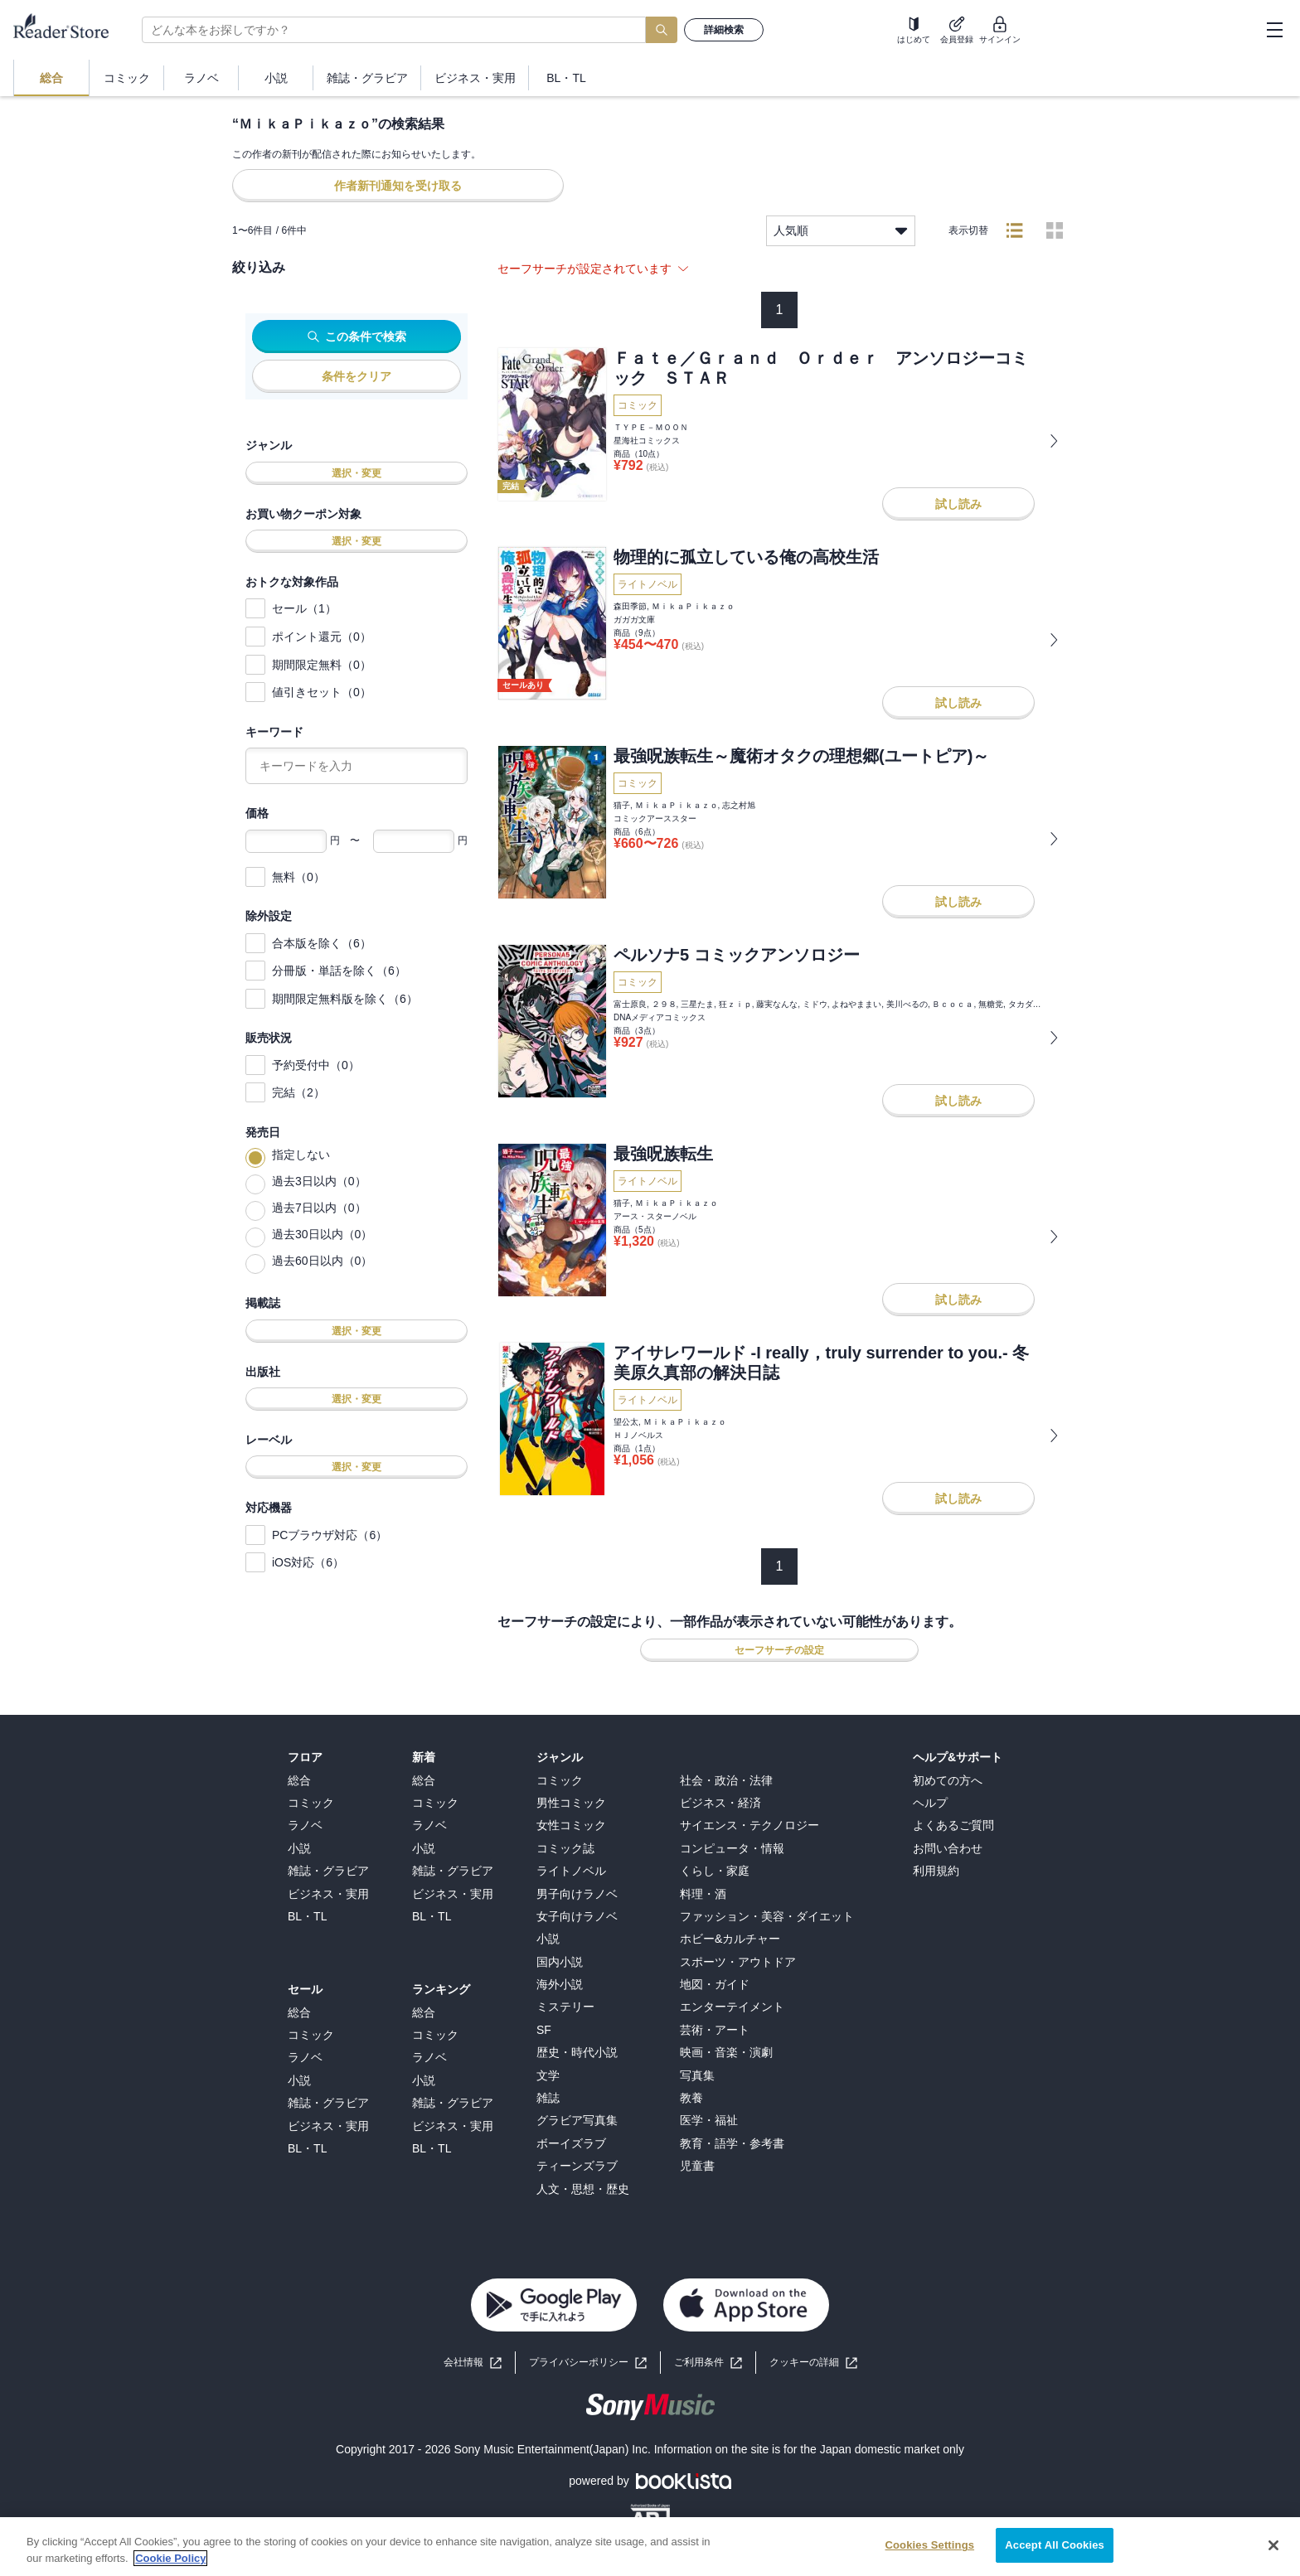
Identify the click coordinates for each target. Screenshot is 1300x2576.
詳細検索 (724, 30)
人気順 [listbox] (841, 231)
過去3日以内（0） (319, 1181)
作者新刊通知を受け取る (398, 185)
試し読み (958, 504)
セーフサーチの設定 (779, 1650)
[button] (813, 2362)
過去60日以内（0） (322, 1260)
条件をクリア (356, 376)
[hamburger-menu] (1274, 30)
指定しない (301, 1154)
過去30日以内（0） (322, 1234)
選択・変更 (356, 473)
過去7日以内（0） (319, 1207)
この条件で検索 (357, 336)
